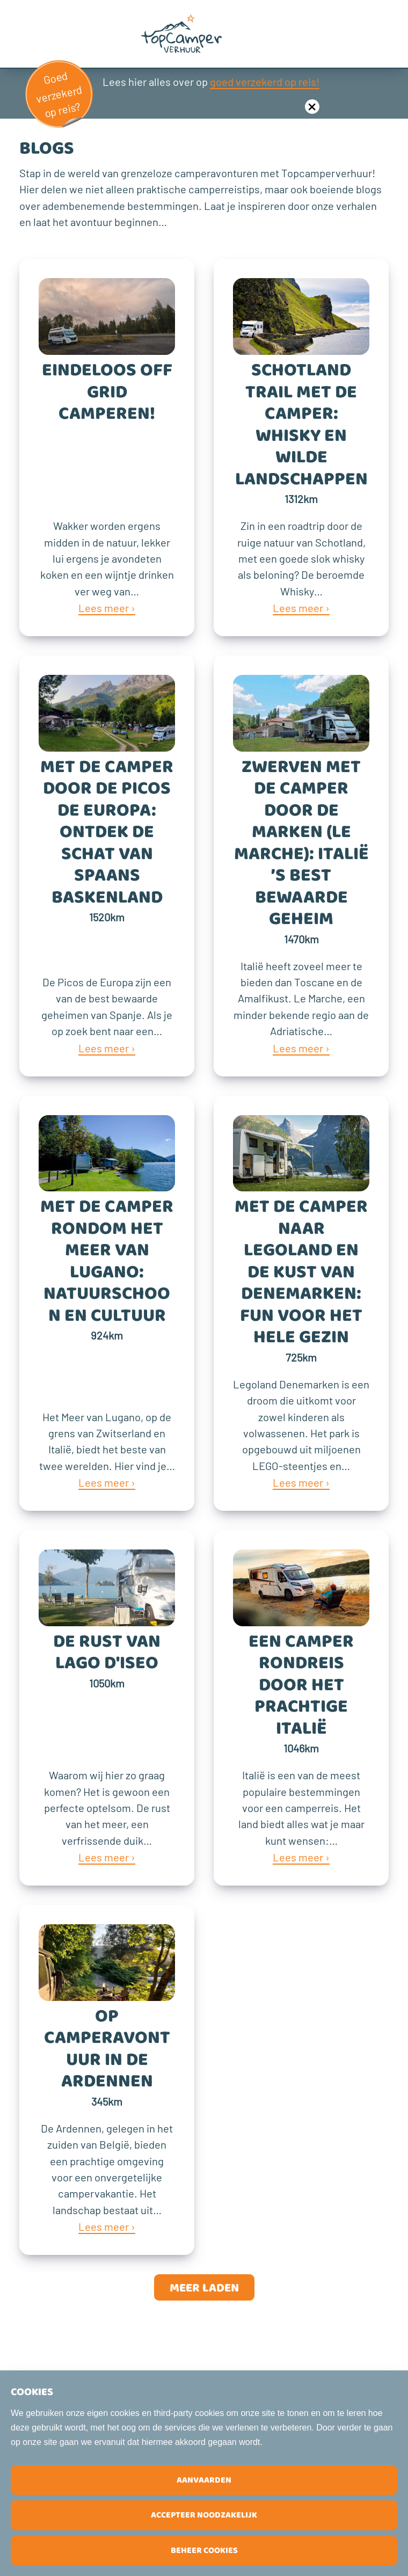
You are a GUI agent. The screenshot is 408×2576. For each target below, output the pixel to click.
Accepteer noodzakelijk (204, 2515)
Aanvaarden (204, 2480)
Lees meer (103, 607)
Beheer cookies (204, 2550)
